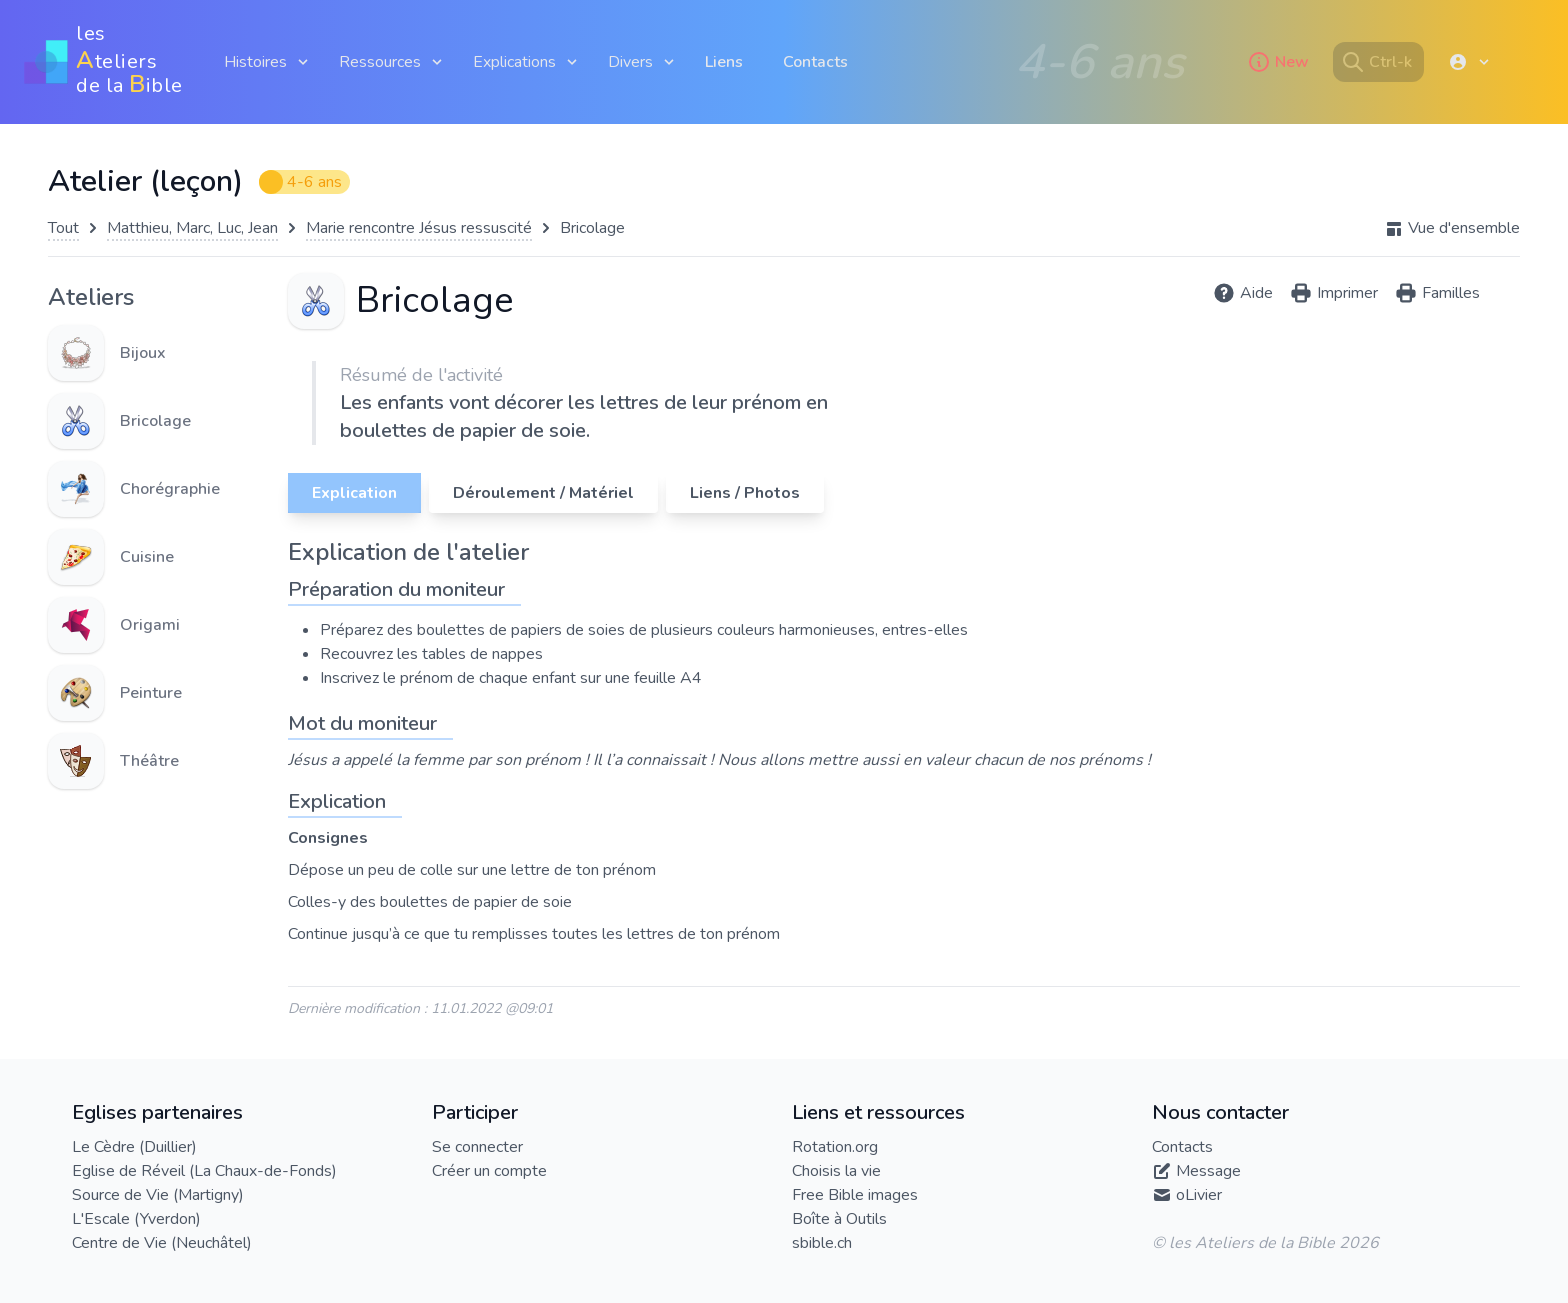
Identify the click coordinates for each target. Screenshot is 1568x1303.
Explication (354, 493)
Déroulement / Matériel (543, 493)
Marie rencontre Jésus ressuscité (419, 228)
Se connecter (477, 1147)
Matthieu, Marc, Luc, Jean (192, 228)
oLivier (1199, 1195)
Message (1208, 1171)
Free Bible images (855, 1195)
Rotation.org (835, 1147)
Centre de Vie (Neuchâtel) (162, 1243)
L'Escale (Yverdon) (136, 1219)
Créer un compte (489, 1171)
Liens (724, 62)
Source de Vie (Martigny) (158, 1195)
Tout (63, 228)
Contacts (815, 62)
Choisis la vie (836, 1171)
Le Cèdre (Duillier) (134, 1147)
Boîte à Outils (839, 1219)
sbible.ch (822, 1243)
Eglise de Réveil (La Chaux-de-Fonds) (204, 1171)
